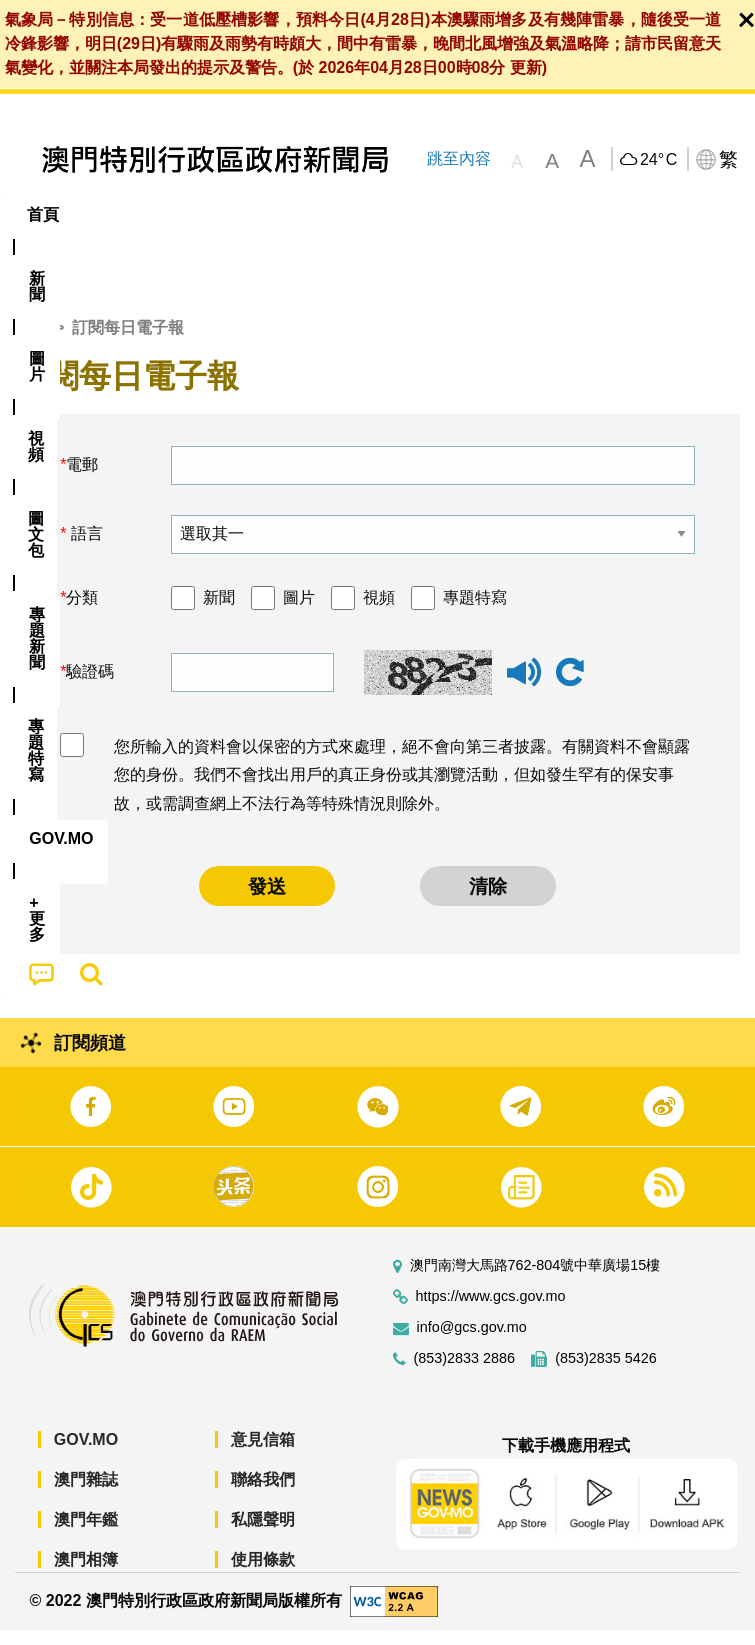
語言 (84, 549)
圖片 (299, 612)
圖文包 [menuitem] (338, 214)
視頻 (379, 612)
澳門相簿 (86, 1575)
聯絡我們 (263, 1495)
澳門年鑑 (86, 1535)
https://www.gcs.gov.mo (491, 1312)
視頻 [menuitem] (258, 214)
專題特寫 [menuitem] (535, 214)
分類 (82, 612)
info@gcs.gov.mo (472, 1343)
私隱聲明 (263, 1535)
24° (658, 160)
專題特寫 (475, 612)
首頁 (31, 343)
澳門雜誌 (86, 1495)
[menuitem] (111, 215)
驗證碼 (90, 687)
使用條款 (263, 1575)
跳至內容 (459, 158)
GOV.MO (86, 1455)
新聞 (219, 612)
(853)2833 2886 (465, 1374)
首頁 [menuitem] (43, 214)
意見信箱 (263, 1455)
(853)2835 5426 (606, 1374)
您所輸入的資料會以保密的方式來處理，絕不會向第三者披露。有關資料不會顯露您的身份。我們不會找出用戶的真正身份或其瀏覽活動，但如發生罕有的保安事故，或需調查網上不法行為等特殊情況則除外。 (402, 790)
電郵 (82, 480)
